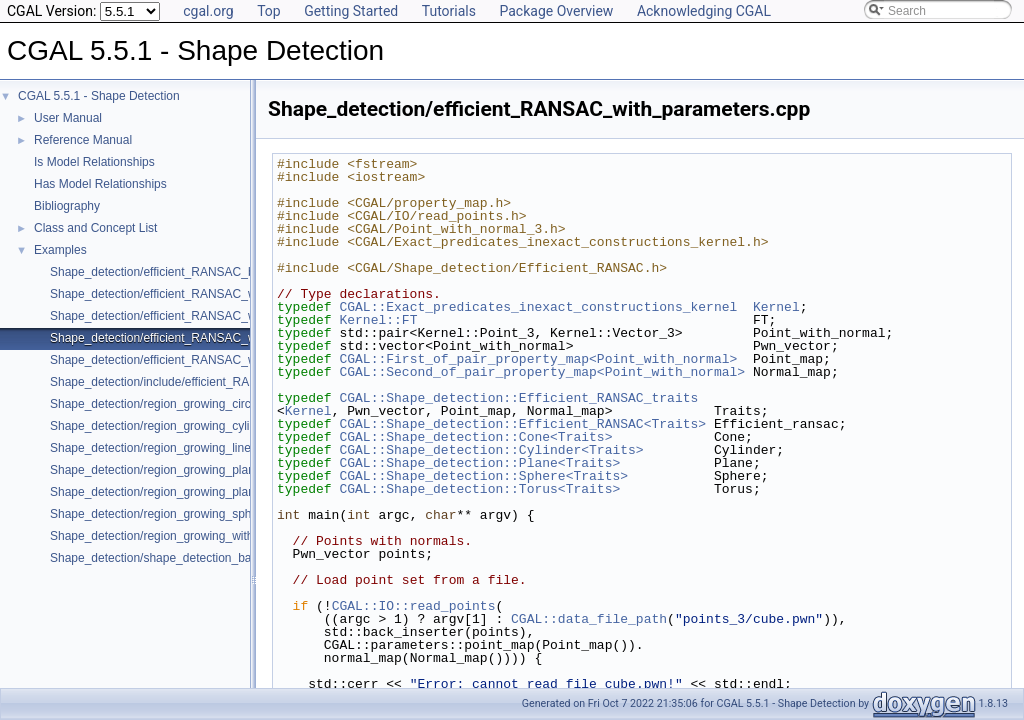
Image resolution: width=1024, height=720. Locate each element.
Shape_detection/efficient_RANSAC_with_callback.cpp (196, 294)
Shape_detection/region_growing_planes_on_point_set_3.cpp (214, 470)
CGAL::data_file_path (589, 619)
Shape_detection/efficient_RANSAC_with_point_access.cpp (209, 360)
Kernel (776, 307)
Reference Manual (83, 140)
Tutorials (449, 11)
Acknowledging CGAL (704, 11)
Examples (60, 250)
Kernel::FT (378, 320)
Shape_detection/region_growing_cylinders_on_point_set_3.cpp (220, 426)
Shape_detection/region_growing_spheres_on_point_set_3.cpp (218, 514)
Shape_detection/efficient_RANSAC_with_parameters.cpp (204, 338)
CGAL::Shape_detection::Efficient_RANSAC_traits (518, 398)
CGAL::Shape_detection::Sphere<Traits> (483, 476)
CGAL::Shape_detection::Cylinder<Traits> (491, 450)
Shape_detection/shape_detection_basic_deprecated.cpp (203, 558)
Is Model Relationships (94, 162)
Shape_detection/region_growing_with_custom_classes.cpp (209, 536)
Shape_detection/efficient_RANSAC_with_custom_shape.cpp (213, 316)
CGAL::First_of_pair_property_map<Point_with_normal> (538, 359)
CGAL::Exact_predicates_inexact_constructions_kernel (538, 307)
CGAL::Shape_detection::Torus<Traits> (479, 489)
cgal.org (208, 11)
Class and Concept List (95, 228)
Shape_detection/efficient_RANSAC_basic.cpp (174, 272)
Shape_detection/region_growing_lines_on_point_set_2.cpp (209, 448)
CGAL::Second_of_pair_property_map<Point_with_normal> (542, 372)
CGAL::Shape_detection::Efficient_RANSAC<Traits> (522, 424)
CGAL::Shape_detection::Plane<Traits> (479, 463)
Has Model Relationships (100, 184)
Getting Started (351, 11)
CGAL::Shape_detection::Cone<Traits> (475, 437)
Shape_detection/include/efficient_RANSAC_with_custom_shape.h (227, 382)
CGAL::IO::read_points (414, 606)
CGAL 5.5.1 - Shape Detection (99, 96)
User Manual (68, 118)
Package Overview (556, 11)
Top (269, 11)
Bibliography (67, 206)
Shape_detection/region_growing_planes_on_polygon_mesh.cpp (222, 492)
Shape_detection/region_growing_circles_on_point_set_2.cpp (214, 404)
